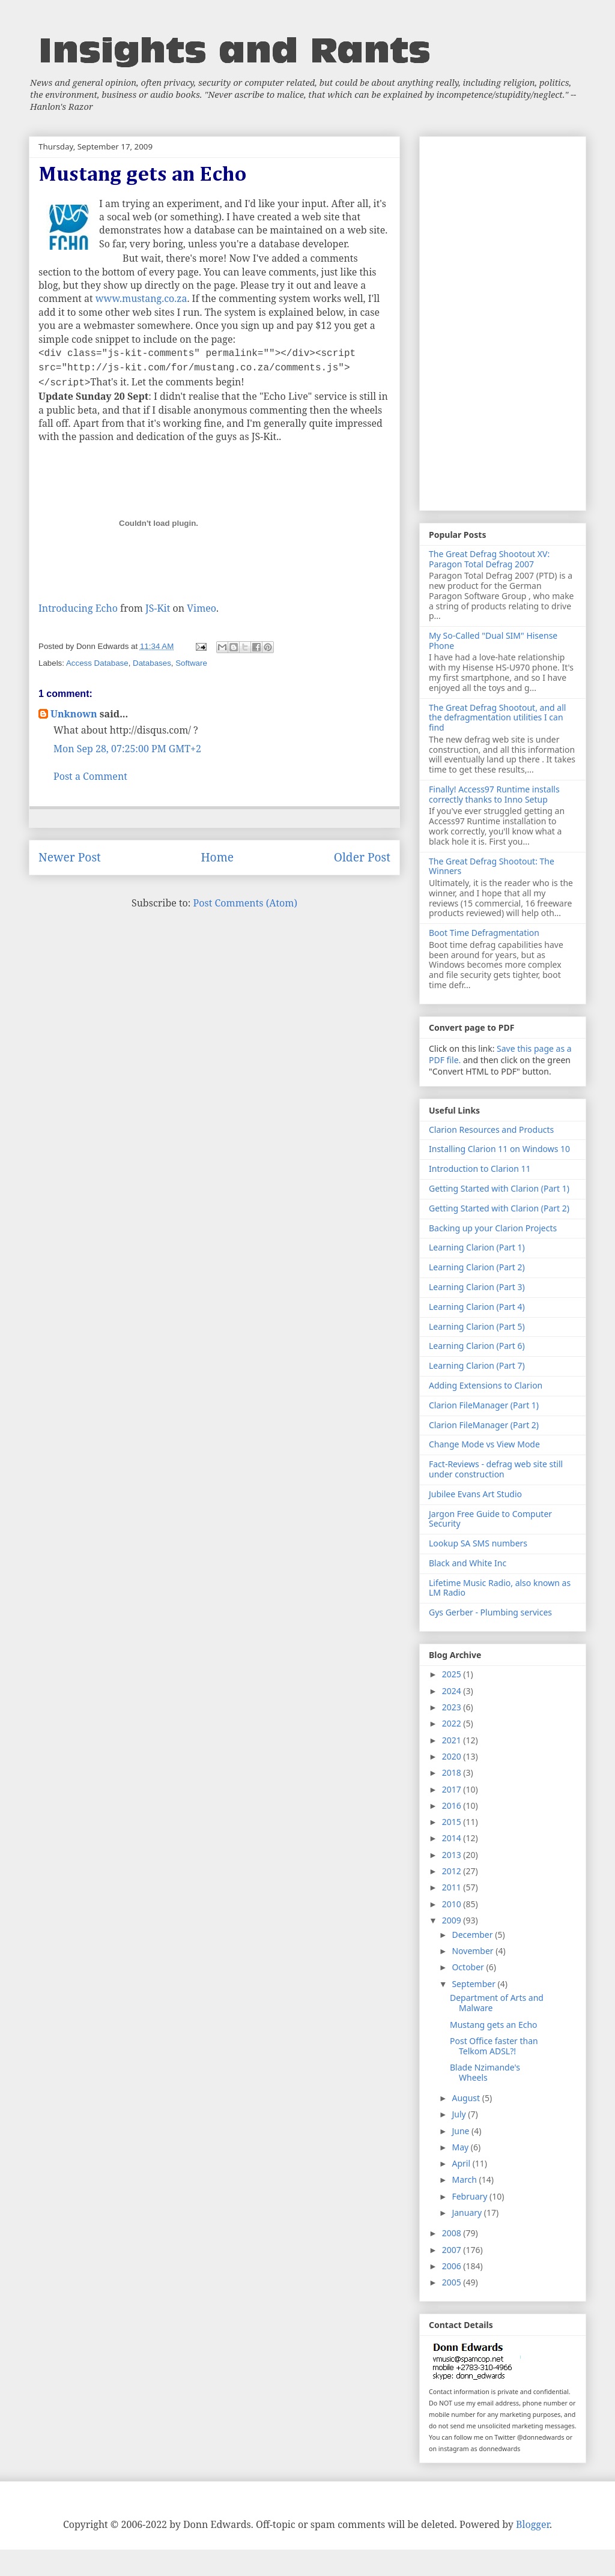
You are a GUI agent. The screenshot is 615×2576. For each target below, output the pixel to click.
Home (217, 857)
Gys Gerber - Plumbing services (490, 1612)
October (469, 1967)
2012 (453, 1871)
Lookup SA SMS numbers (478, 1543)
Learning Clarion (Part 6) (477, 1345)
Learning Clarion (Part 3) (477, 1287)
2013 (453, 1854)
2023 (453, 1707)
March (465, 2179)
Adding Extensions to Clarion (485, 1385)
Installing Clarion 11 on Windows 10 (499, 1148)
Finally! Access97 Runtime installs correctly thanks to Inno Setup (494, 794)
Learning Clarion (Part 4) (477, 1306)
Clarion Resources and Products (491, 1129)
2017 (453, 1789)
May (461, 2147)
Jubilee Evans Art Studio (475, 1494)
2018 (453, 1772)
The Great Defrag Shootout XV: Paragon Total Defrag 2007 (489, 559)
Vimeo (201, 608)
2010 (453, 1904)
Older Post (362, 857)
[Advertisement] (503, 321)
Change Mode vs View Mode (484, 1444)
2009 (453, 1920)
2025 (453, 1674)
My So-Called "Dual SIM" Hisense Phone (493, 640)
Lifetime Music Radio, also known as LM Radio (500, 1588)
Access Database (97, 663)
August (467, 2098)
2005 (453, 2282)
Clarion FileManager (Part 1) (484, 1405)
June (461, 2131)
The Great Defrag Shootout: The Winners (491, 866)
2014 (453, 1838)
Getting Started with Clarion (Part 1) (499, 1188)
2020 (453, 1756)
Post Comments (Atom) (245, 902)
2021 (453, 1740)
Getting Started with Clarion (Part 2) (499, 1208)
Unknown (73, 713)
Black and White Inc (467, 1563)
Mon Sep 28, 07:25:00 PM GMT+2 (127, 748)
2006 (453, 2266)
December (473, 1934)
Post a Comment (90, 776)
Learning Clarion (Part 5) (477, 1326)
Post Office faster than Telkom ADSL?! (494, 2046)
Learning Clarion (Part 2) (477, 1267)
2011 (453, 1887)
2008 (453, 2233)
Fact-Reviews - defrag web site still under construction (496, 1469)
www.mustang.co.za (141, 298)
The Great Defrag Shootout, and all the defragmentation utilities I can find (497, 718)
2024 (453, 1691)
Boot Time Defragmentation (484, 932)
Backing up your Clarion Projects (493, 1228)
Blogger (533, 2524)
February (470, 2196)
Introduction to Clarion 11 (479, 1168)
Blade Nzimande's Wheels (485, 2072)
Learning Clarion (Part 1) (477, 1247)
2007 (453, 2249)
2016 (453, 1805)
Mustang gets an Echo (494, 2024)
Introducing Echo (78, 608)
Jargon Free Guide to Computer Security (490, 1519)
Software (191, 663)
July (460, 2114)
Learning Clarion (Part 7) (477, 1365)
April (462, 2163)
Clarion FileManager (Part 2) (484, 1425)
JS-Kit (157, 608)
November (473, 1950)
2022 (453, 1723)
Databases (152, 663)
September (474, 1983)
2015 (453, 1821)
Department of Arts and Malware (497, 2002)
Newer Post (69, 857)
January (467, 2212)
